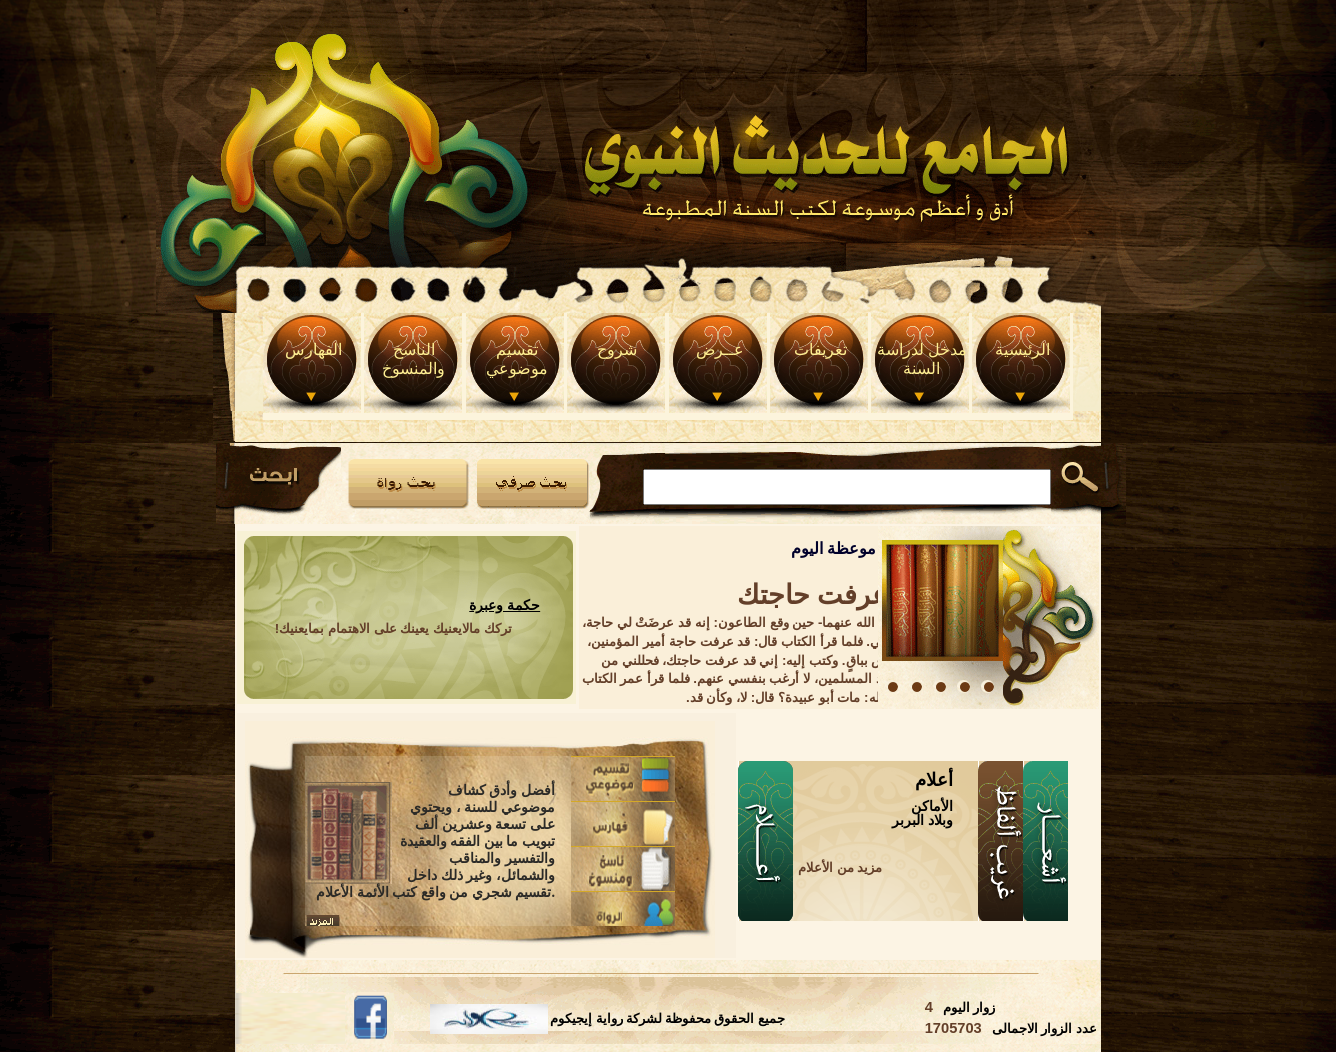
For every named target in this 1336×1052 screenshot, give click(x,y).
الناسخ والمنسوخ (413, 359)
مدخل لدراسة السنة (922, 359)
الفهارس (313, 349)
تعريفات (820, 349)
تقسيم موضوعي (517, 359)
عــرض (720, 349)
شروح (617, 349)
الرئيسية (1022, 349)
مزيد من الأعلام (840, 867)
